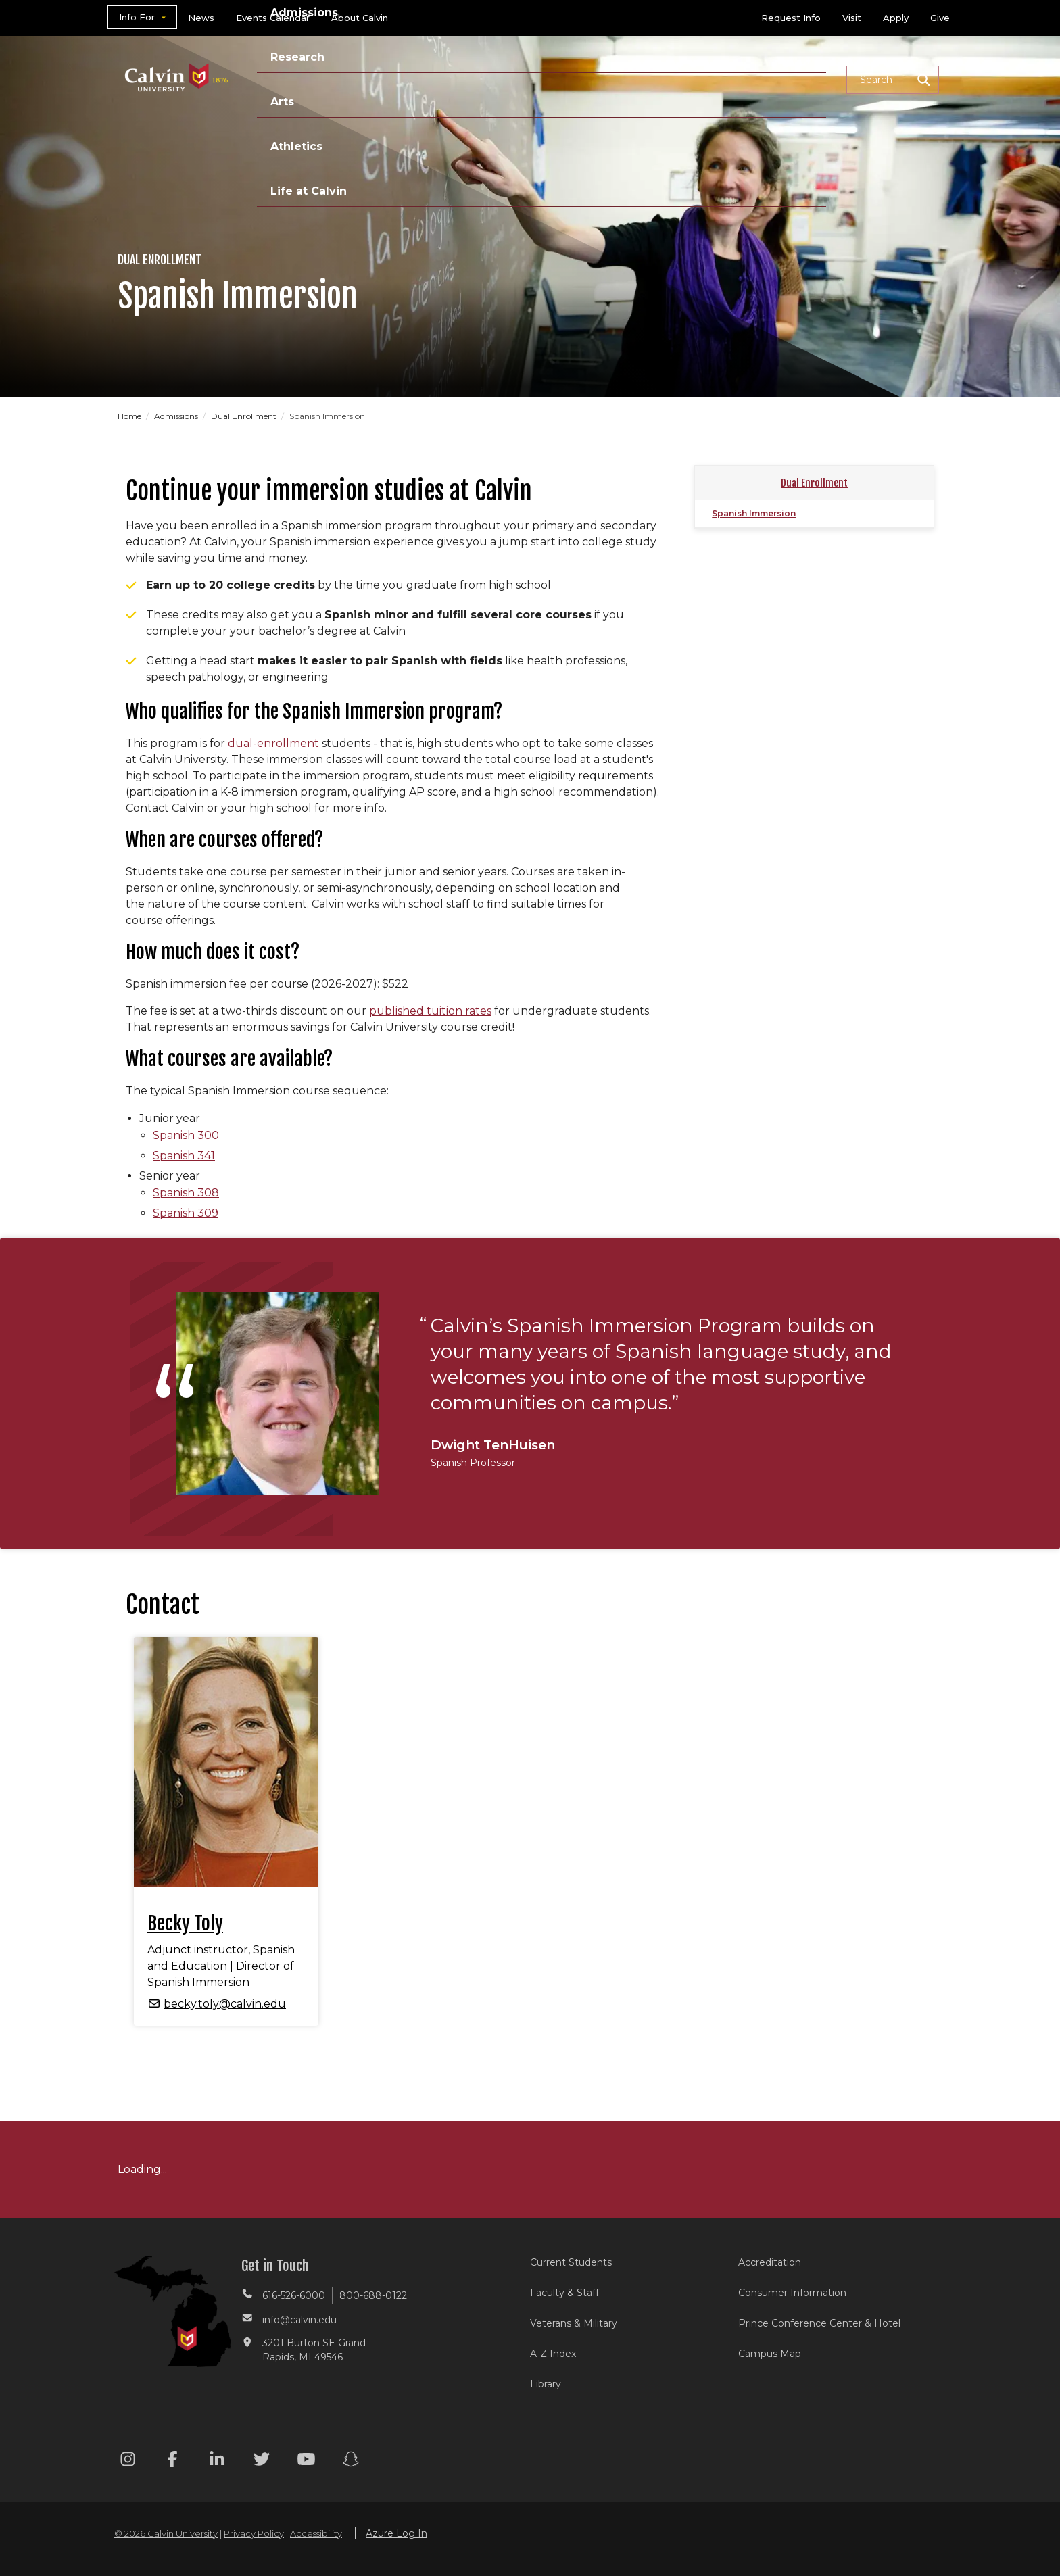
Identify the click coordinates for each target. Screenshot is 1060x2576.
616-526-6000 (293, 2295)
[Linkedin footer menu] (217, 2461)
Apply (896, 17)
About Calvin (359, 17)
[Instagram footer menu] (128, 2461)
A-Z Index (553, 2354)
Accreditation (769, 2262)
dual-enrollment (273, 743)
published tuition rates (430, 1010)
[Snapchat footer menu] (351, 2461)
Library (545, 2384)
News (201, 17)
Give (940, 17)
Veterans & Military (573, 2323)
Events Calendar (273, 17)
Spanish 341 (184, 1155)
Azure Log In (396, 2533)
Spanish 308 (186, 1192)
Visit (851, 17)
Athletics (697, 78)
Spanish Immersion (754, 513)
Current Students (571, 2262)
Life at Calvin (788, 78)
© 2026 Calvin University (166, 2533)
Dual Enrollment (245, 416)
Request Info (791, 17)
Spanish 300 (186, 1135)
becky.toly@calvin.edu (225, 2003)
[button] (892, 80)
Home (130, 416)
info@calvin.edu (299, 2320)
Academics (384, 78)
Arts (632, 78)
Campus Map (769, 2354)
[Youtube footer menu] (306, 2461)
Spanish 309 (185, 1213)
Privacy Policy (254, 2533)
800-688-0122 (373, 2295)
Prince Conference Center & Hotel (819, 2323)
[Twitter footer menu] (261, 2461)
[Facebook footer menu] (172, 2461)
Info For (137, 16)
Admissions (478, 78)
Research (566, 78)
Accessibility (316, 2533)
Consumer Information (792, 2293)
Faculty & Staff (564, 2293)
